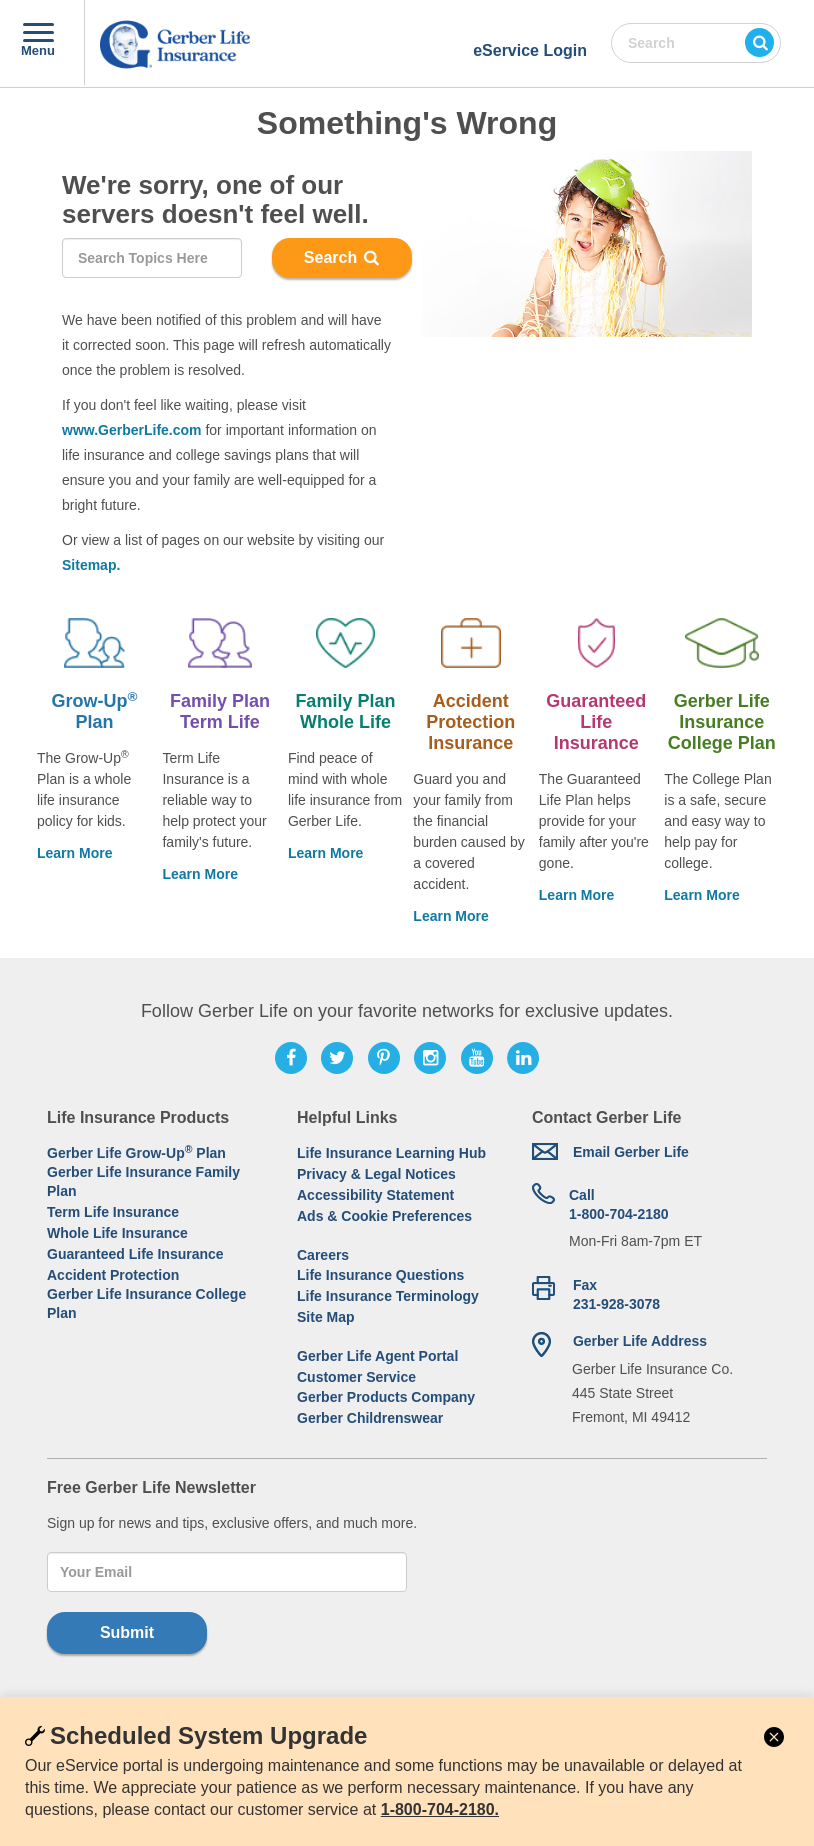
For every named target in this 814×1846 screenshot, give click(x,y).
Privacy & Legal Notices (376, 1174)
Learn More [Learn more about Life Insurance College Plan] (701, 895)
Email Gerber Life (631, 1152)
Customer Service (356, 1377)
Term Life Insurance (113, 1212)
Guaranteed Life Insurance (135, 1254)
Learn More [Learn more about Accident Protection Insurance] (450, 916)
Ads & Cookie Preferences (384, 1216)
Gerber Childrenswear (370, 1418)
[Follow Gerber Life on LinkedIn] (523, 1058)
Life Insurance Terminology (388, 1296)
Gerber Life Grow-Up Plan (136, 1152)
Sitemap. (91, 565)
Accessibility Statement (375, 1195)
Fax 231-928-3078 (616, 1294)
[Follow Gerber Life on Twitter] (337, 1058)
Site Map (326, 1317)
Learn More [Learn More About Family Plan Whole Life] (325, 853)
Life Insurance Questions (380, 1275)
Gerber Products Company (386, 1397)
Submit (127, 1632)
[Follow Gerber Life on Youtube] (477, 1058)
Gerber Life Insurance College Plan (146, 1303)
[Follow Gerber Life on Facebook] (291, 1058)
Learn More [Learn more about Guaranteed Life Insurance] (576, 895)
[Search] (152, 258)
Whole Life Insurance (117, 1233)
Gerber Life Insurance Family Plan (143, 1181)
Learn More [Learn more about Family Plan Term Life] (199, 874)
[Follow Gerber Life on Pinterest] (384, 1058)
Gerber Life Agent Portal (377, 1356)
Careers (323, 1255)
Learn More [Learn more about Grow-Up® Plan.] (74, 853)
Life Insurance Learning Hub (391, 1153)
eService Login (530, 50)
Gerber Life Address (640, 1341)
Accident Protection (113, 1275)
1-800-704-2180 (619, 1204)
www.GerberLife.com (132, 430)
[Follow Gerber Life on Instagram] (430, 1058)
